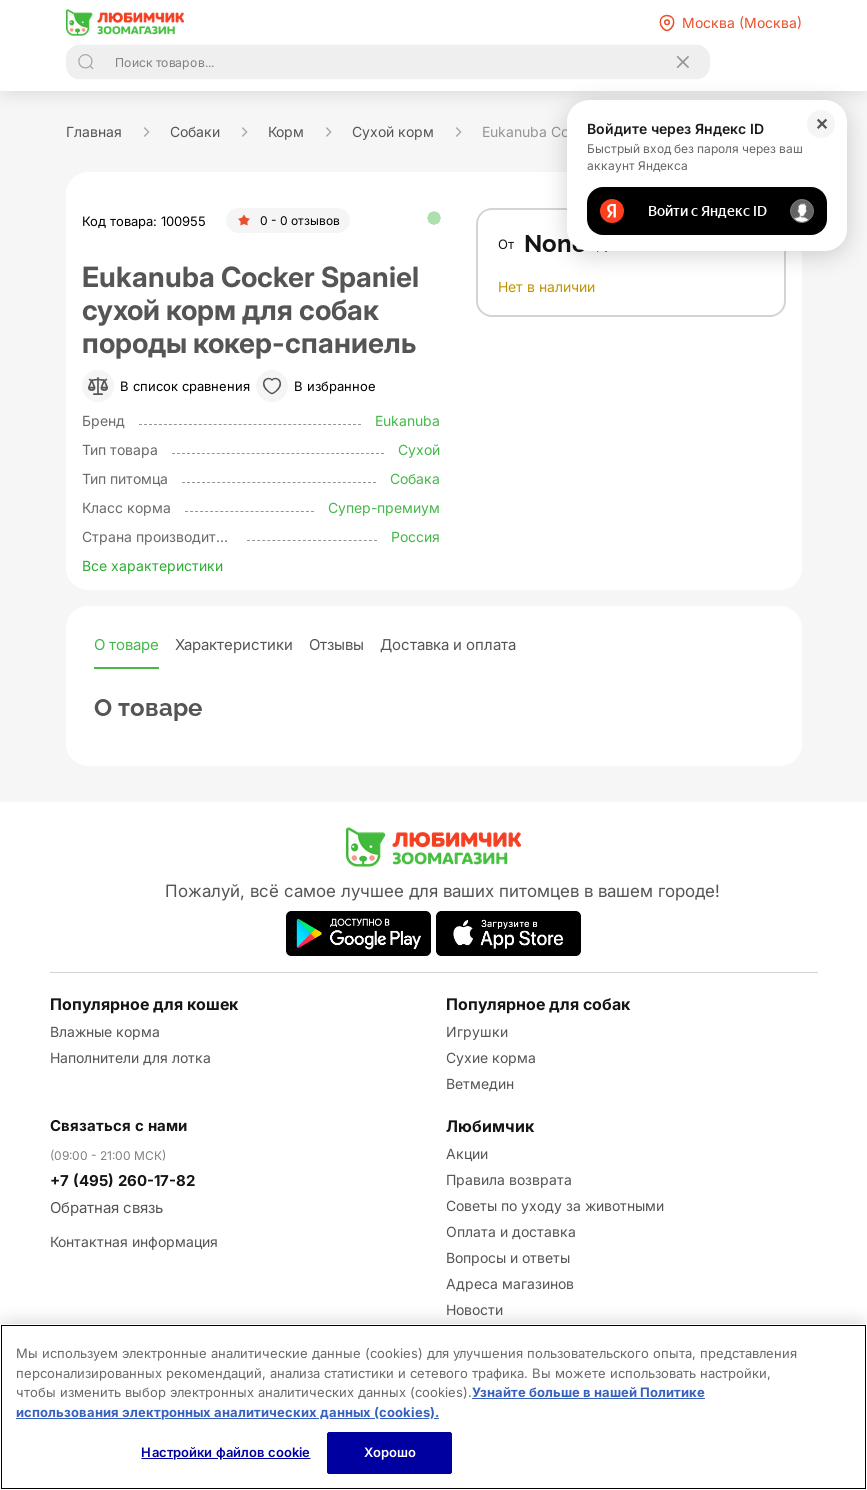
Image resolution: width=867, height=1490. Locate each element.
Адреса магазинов (510, 1283)
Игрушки (477, 1031)
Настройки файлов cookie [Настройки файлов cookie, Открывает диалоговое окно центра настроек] (225, 1452)
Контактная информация (134, 1241)
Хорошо (390, 1452)
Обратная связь (106, 1207)
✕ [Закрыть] (821, 124)
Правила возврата (509, 1179)
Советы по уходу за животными (555, 1205)
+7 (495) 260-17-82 (122, 1180)
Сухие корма (491, 1057)
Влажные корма (105, 1031)
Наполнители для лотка (130, 1057)
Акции (467, 1153)
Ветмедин (480, 1083)
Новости (474, 1309)
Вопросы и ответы (508, 1257)
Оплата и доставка (511, 1231)
